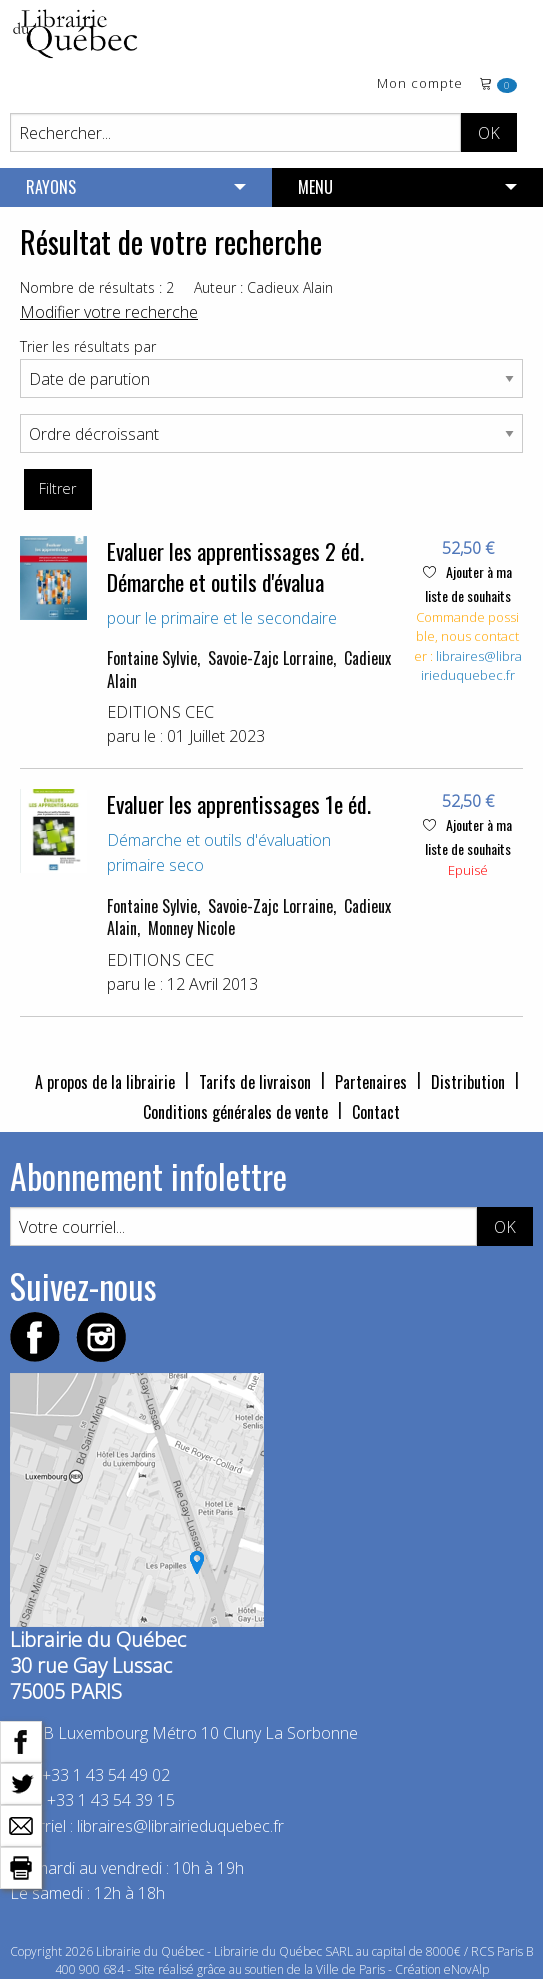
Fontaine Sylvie (152, 658)
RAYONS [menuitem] (51, 187)
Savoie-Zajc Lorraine (270, 658)
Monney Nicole (191, 928)
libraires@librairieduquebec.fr (471, 666)
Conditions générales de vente (235, 1112)
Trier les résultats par (88, 346)
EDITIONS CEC (160, 712)
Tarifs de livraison (255, 1082)
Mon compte (420, 84)
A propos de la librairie (105, 1082)
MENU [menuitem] (315, 187)
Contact (376, 1112)
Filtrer (57, 488)
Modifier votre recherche (109, 312)
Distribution (468, 1082)
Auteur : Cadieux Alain (263, 287)
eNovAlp (466, 1969)
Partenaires (371, 1082)
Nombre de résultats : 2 (97, 287)
